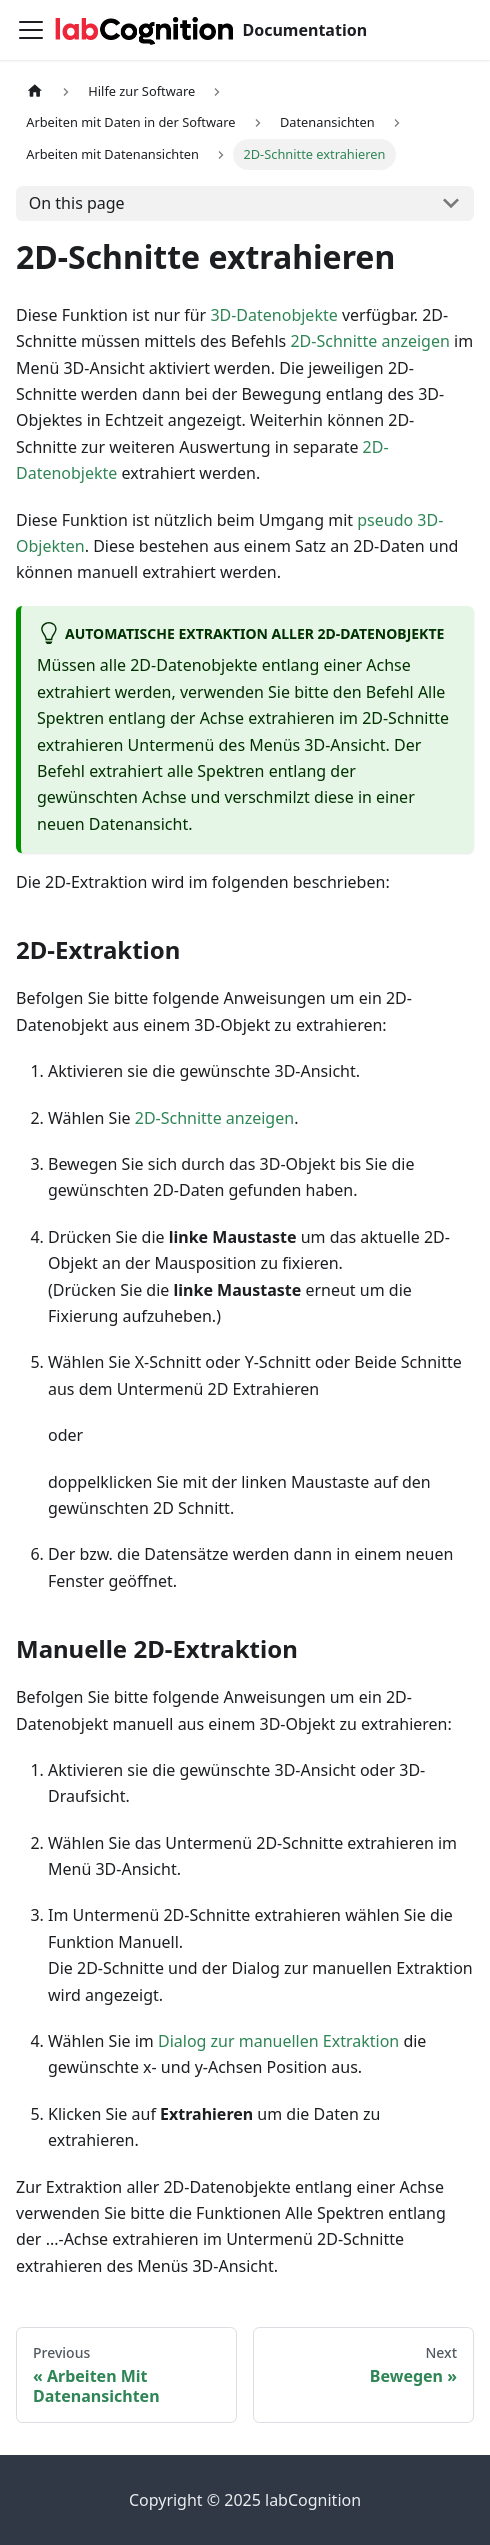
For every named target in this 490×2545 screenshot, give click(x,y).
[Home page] (35, 91)
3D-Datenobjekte (273, 315)
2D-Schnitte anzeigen (369, 341)
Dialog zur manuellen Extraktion (278, 2041)
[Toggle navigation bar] (31, 30)
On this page (77, 203)
